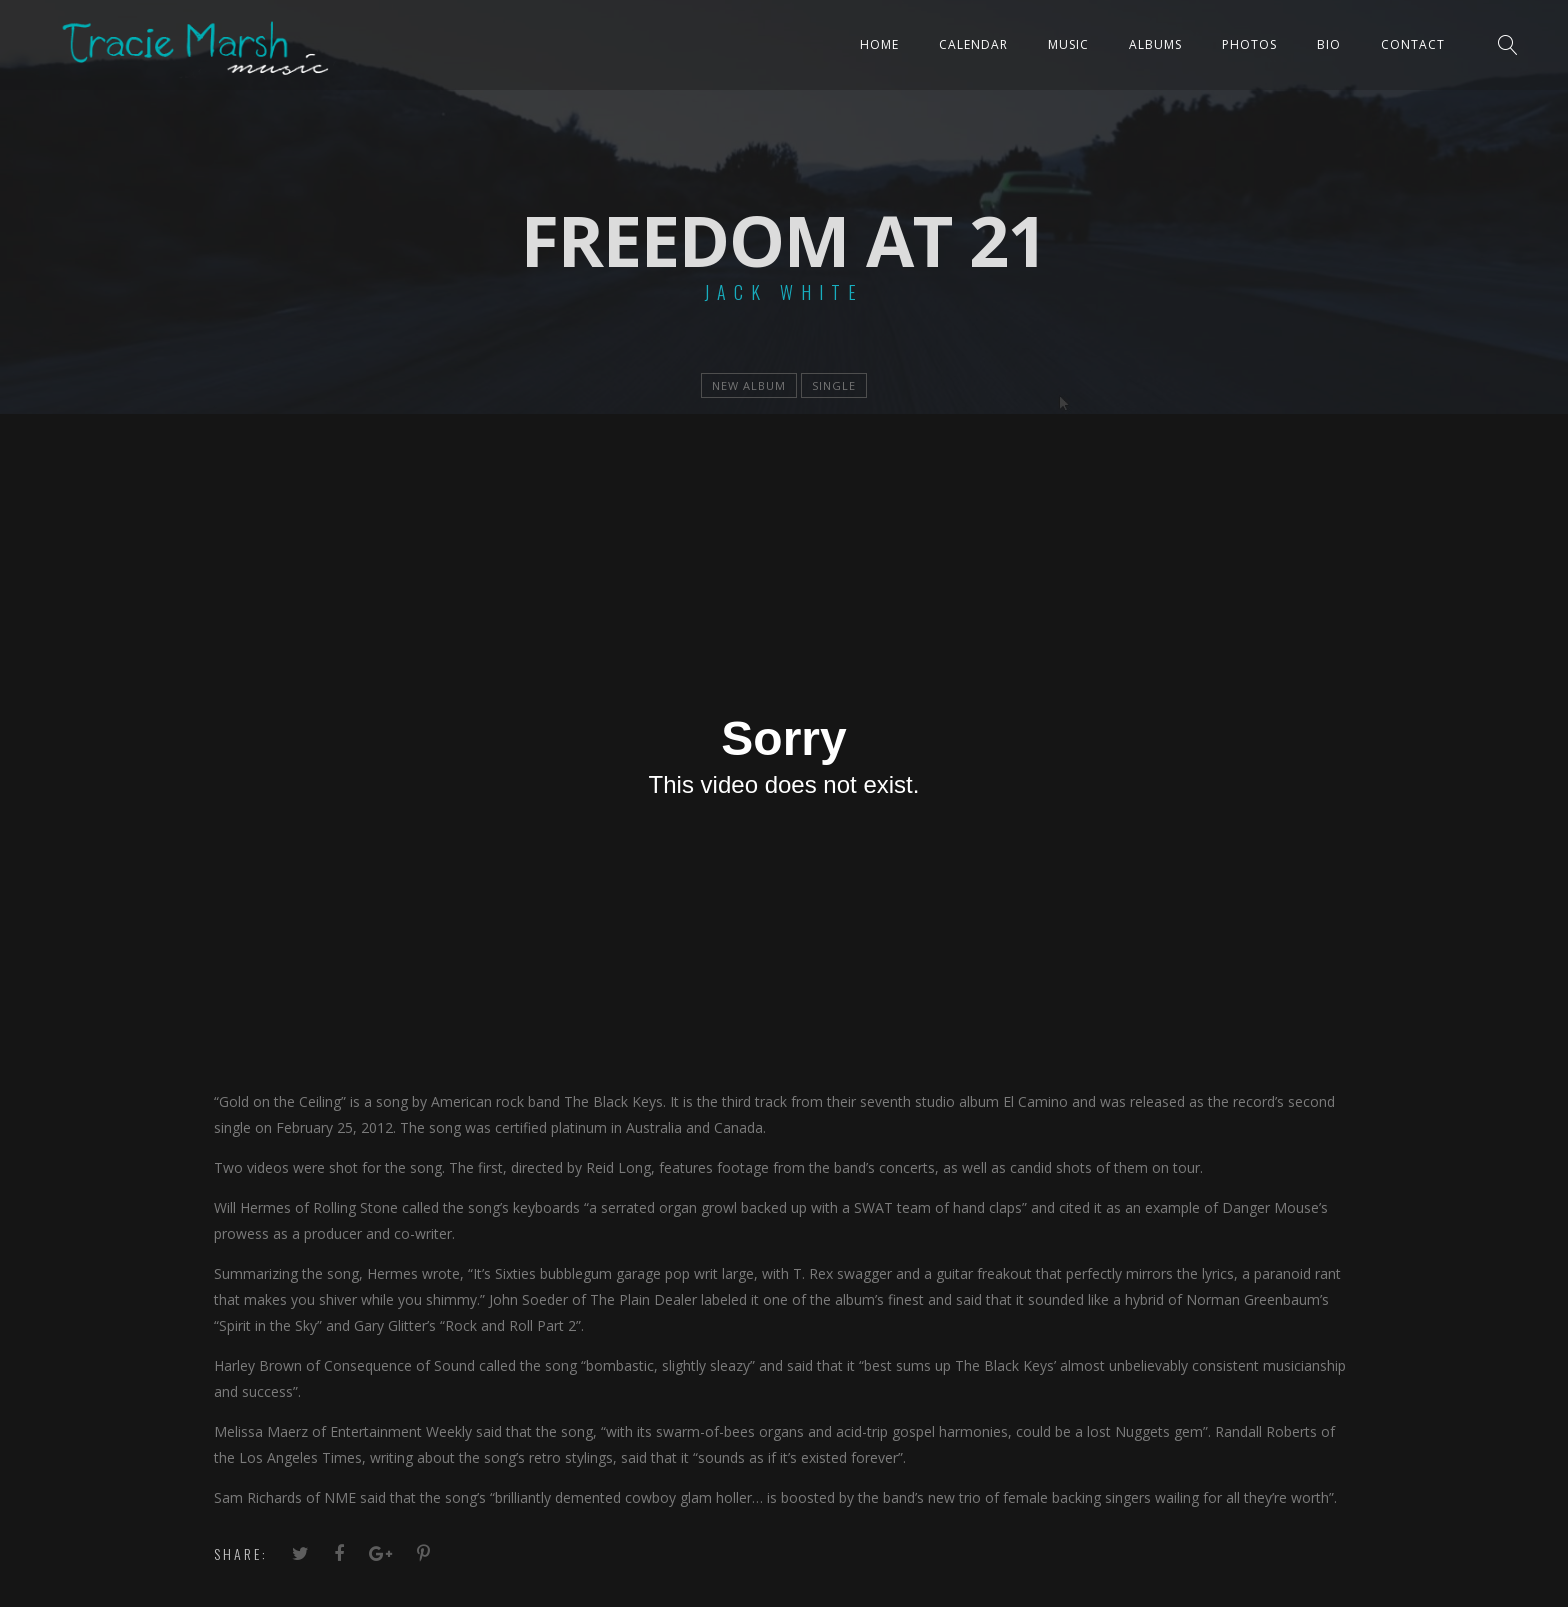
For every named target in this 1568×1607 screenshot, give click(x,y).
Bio (1329, 44)
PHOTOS (1249, 44)
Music (1068, 44)
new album (749, 385)
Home (879, 44)
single (834, 385)
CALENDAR (973, 44)
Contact (1413, 44)
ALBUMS (1155, 44)
